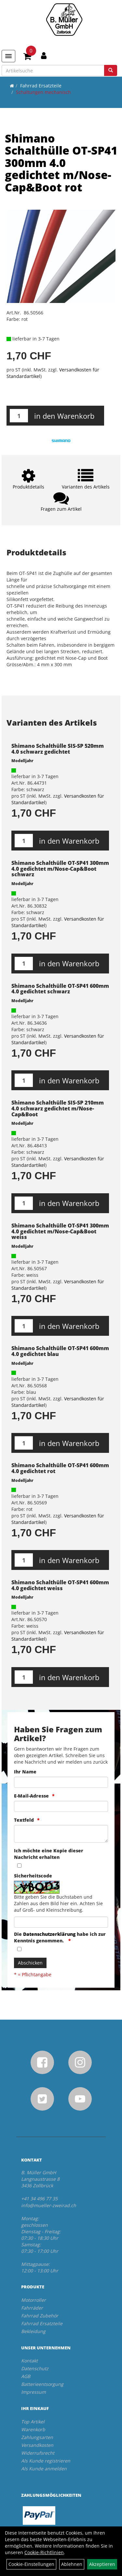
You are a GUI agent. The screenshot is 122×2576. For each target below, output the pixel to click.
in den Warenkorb (64, 416)
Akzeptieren (102, 2564)
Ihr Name (25, 1772)
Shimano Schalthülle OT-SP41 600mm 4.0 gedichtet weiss (60, 1585)
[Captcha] (61, 1922)
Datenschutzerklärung (49, 1934)
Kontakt (29, 2361)
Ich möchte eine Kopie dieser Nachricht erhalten (48, 1853)
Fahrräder (32, 2308)
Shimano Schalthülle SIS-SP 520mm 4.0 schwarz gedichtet (57, 748)
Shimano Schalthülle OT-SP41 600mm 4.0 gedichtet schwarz (60, 988)
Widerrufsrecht (37, 2453)
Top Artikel (33, 2421)
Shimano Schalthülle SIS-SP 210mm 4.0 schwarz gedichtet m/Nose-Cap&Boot (57, 1108)
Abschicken (30, 1963)
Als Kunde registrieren (45, 2461)
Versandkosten (37, 2445)
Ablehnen (71, 2564)
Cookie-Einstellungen (31, 2564)
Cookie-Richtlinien (44, 2552)
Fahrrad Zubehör (39, 2315)
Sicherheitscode (33, 1876)
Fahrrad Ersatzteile (40, 86)
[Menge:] (19, 415)
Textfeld (24, 1820)
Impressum (33, 2392)
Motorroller (33, 2300)
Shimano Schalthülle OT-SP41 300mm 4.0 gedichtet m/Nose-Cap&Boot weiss (60, 1231)
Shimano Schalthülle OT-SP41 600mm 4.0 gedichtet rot (60, 1468)
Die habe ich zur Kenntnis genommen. (60, 1937)
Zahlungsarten (37, 2437)
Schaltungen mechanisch (43, 92)
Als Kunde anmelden (44, 2468)
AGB (25, 2376)
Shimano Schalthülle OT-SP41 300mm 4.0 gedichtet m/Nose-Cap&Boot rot (61, 163)
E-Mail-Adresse (31, 1796)
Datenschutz (34, 2368)
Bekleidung (33, 2331)
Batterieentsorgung (42, 2384)
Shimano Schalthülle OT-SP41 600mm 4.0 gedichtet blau (60, 1351)
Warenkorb (33, 2429)
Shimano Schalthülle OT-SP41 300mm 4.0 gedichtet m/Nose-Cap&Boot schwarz (60, 868)
